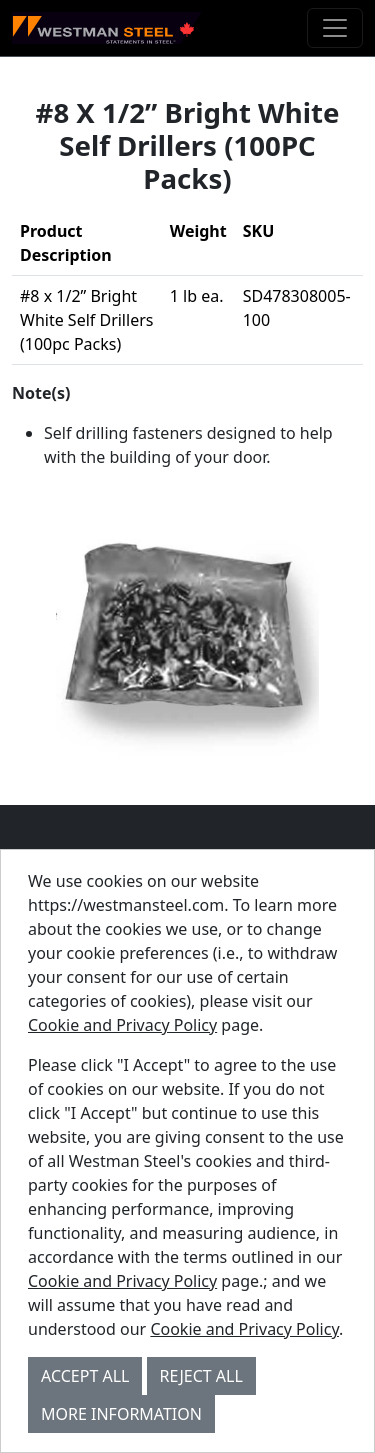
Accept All (85, 1376)
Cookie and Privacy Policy (122, 1025)
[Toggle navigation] (335, 28)
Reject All (201, 1376)
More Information (121, 1414)
